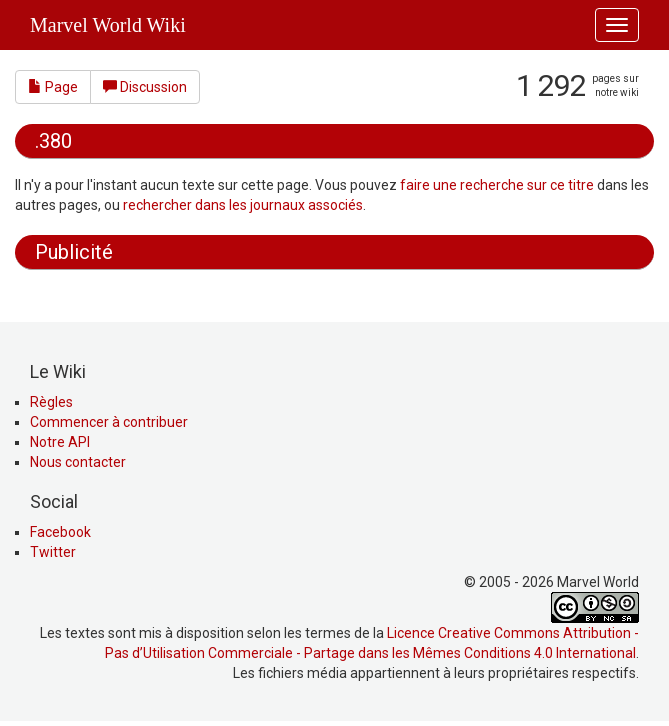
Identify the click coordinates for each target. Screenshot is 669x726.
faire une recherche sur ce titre (497, 185)
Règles (51, 402)
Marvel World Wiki (108, 25)
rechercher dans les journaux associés (243, 205)
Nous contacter (78, 462)
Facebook (60, 532)
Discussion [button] (145, 87)
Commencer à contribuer (109, 422)
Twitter (53, 552)
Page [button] (53, 87)
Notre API (60, 442)
